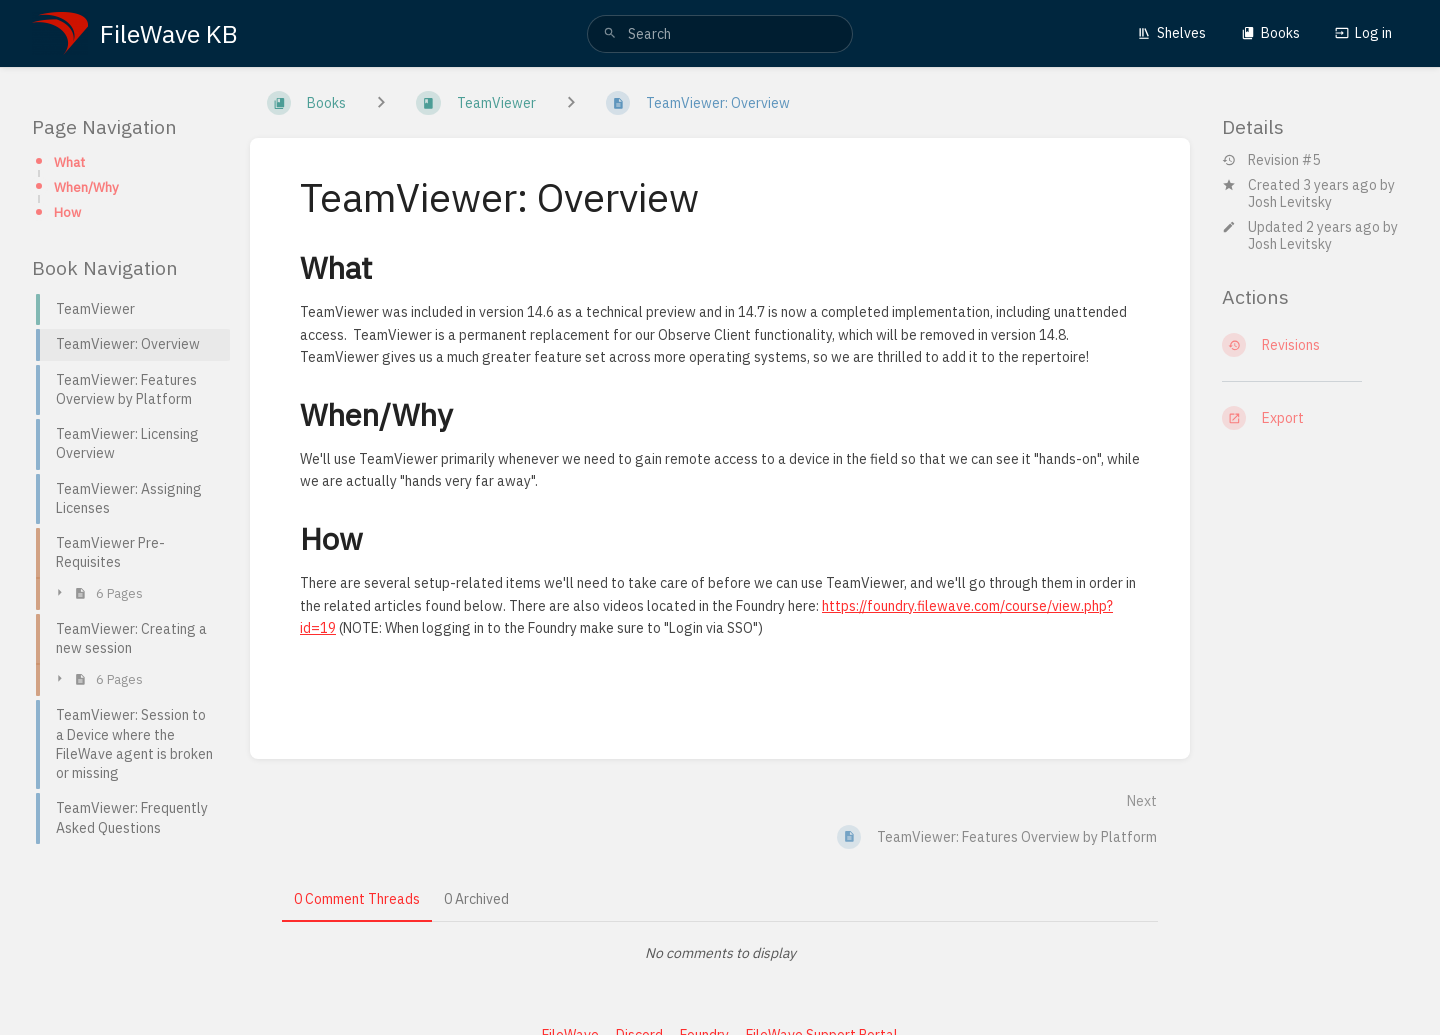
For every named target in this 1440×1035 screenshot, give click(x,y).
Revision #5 (1271, 160)
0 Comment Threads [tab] (357, 899)
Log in (1363, 33)
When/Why (86, 187)
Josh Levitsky (1290, 202)
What (69, 162)
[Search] (610, 34)
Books (1270, 33)
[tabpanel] (720, 953)
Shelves (1171, 33)
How (67, 212)
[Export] (1315, 418)
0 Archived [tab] (476, 899)
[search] (720, 34)
